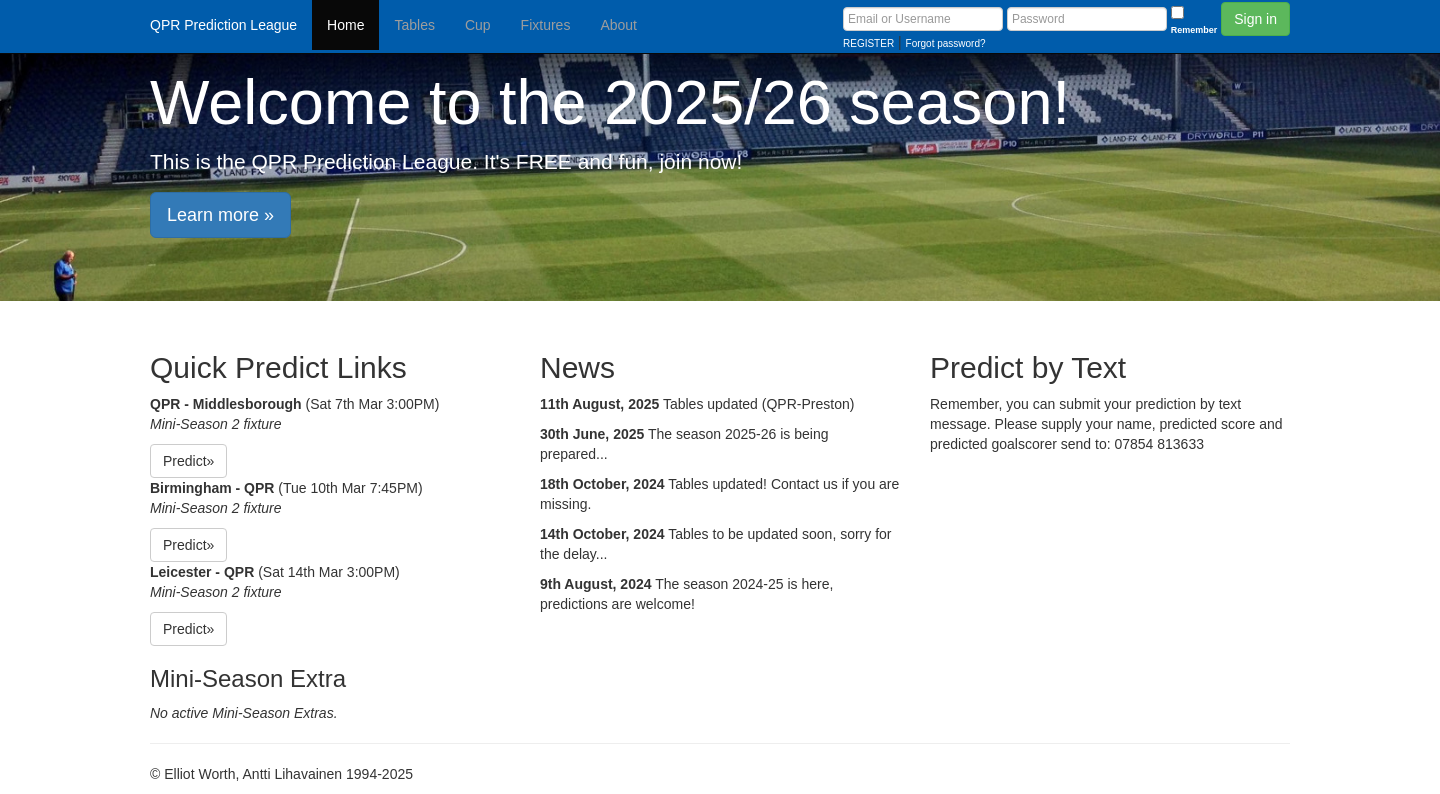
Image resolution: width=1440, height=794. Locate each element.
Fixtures (546, 25)
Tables (414, 25)
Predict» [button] (188, 461)
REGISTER (868, 43)
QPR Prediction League (223, 25)
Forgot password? (946, 43)
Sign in (1255, 19)
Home (345, 25)
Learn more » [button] (220, 215)
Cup (478, 25)
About (618, 25)
